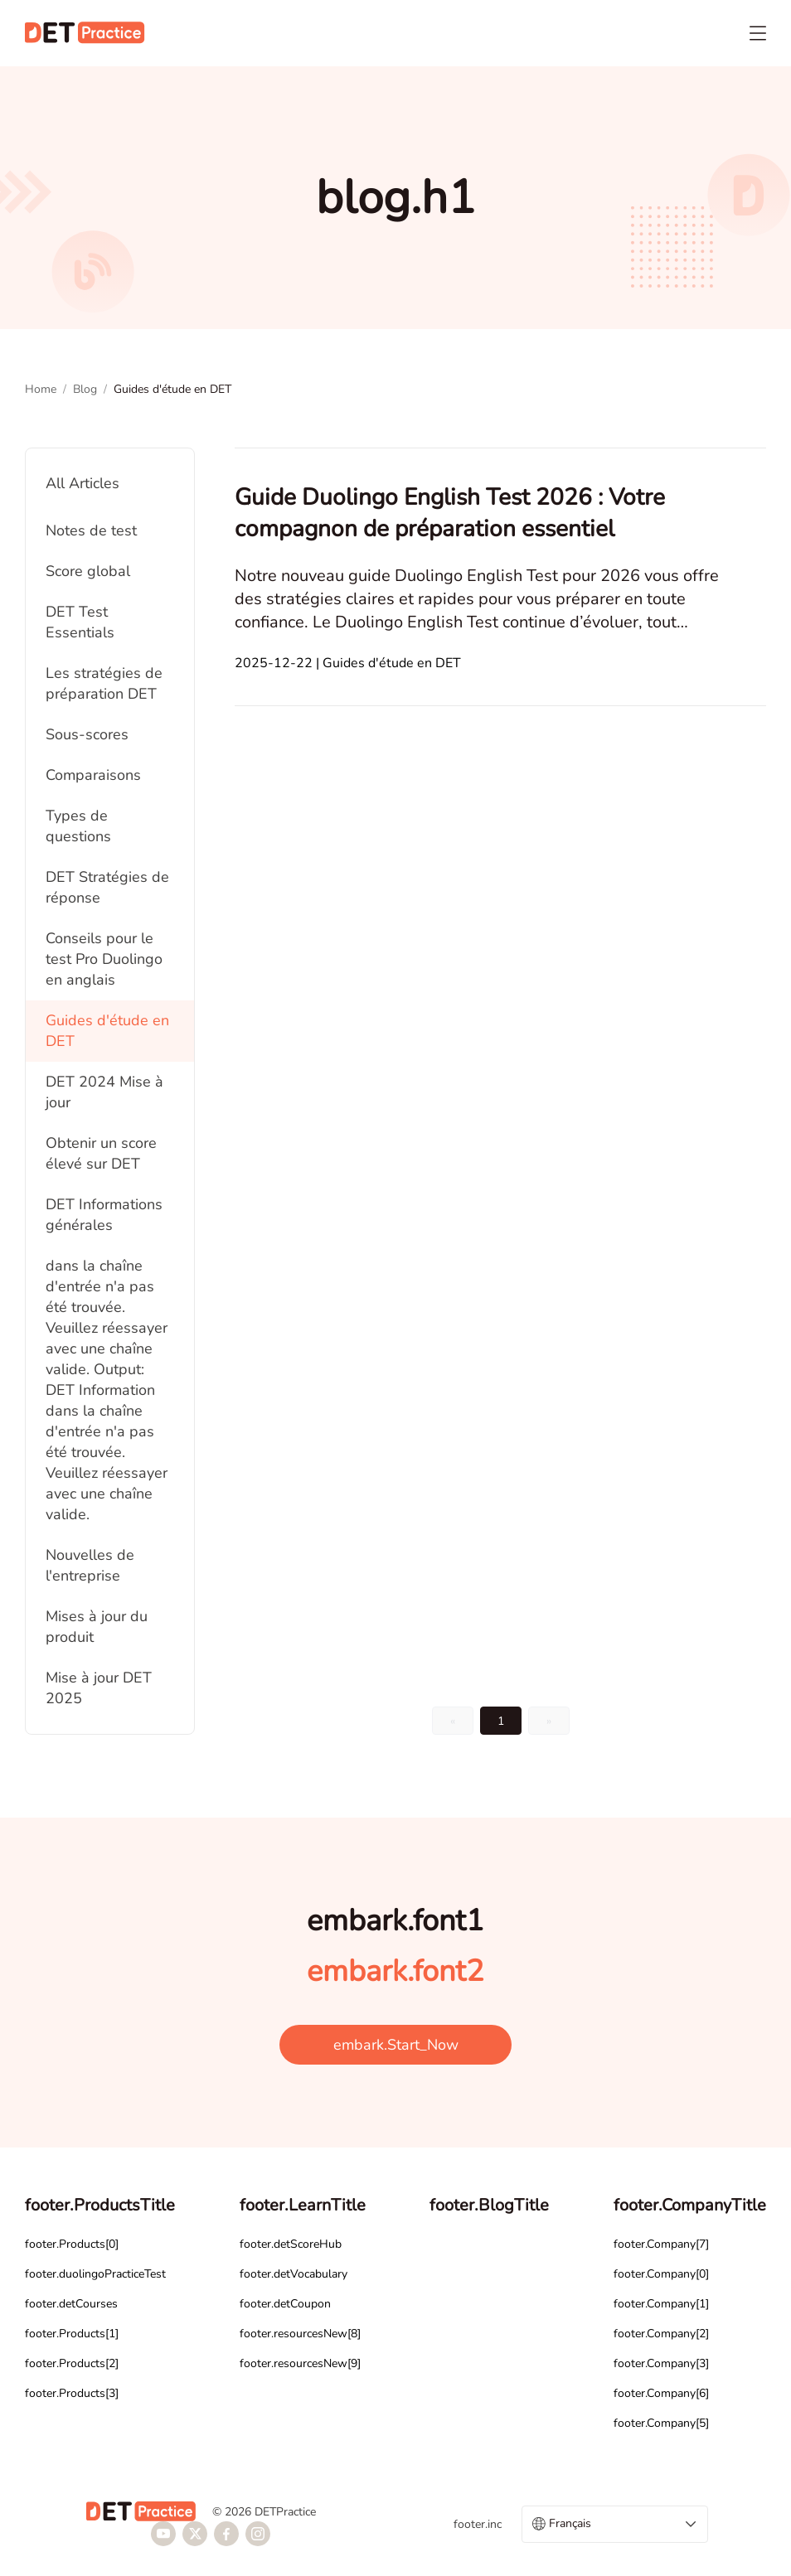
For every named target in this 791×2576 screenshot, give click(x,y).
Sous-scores (87, 734)
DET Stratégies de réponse (107, 887)
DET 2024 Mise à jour (104, 1092)
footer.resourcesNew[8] (300, 2333)
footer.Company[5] (661, 2423)
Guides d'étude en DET (107, 1030)
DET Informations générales (104, 1214)
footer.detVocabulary (293, 2274)
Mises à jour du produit (97, 1626)
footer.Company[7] (661, 2244)
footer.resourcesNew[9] (300, 2363)
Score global (88, 571)
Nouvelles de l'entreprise (90, 1565)
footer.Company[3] (661, 2363)
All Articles (82, 483)
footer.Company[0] (661, 2274)
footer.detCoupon (285, 2304)
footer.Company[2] (661, 2333)
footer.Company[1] (661, 2304)
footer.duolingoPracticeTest (95, 2274)
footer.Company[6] (661, 2393)
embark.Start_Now (396, 2045)
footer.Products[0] (72, 2244)
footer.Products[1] (72, 2333)
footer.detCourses (71, 2304)
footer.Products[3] (72, 2393)
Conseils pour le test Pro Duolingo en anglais (104, 959)
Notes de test (91, 530)
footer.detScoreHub (291, 2244)
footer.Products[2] (72, 2363)
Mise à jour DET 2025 (99, 1688)
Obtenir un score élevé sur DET (101, 1153)
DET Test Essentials (80, 622)
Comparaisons (93, 775)
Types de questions (78, 826)
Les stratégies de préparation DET (104, 683)
